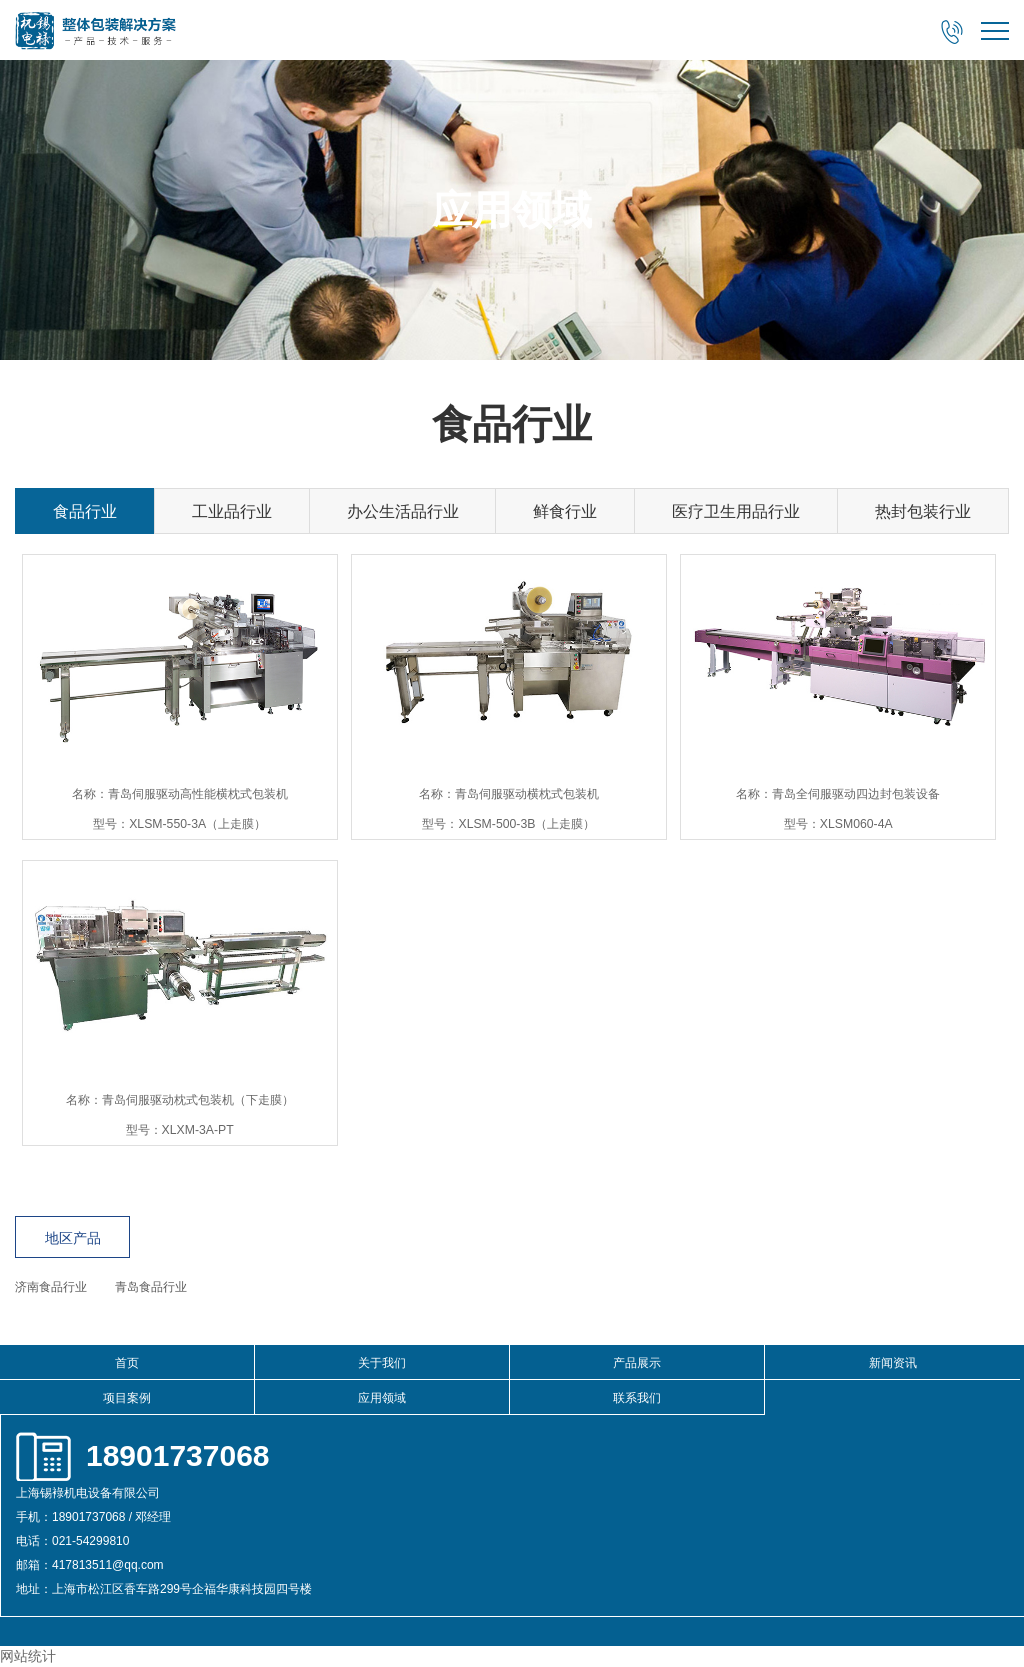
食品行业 (85, 511)
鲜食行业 (565, 511)
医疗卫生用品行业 (736, 511)
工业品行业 (232, 511)
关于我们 (382, 1363)
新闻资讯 (893, 1363)
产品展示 (637, 1363)
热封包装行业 (923, 511)
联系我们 (637, 1398)
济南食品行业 (51, 1287)
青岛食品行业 (151, 1287)
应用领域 (382, 1398)
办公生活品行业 (403, 511)
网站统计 (28, 1656)
